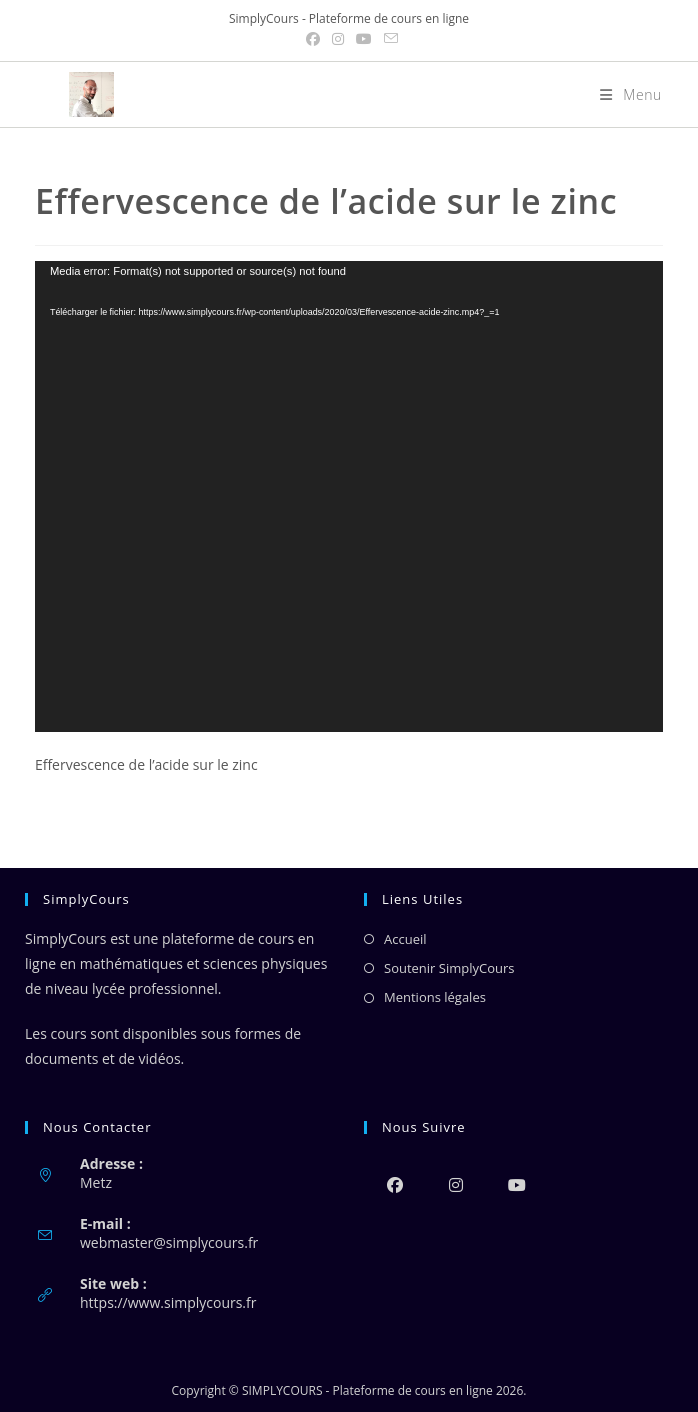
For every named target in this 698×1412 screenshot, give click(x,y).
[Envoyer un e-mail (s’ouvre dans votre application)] (388, 39)
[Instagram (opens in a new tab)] (338, 39)
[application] (349, 496)
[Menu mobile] (623, 94)
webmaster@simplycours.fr (169, 1242)
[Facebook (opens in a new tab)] (313, 39)
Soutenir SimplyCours (449, 968)
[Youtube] (516, 1184)
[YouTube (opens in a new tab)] (364, 39)
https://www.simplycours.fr (168, 1302)
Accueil (405, 939)
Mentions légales (435, 997)
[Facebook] (394, 1184)
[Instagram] (455, 1184)
